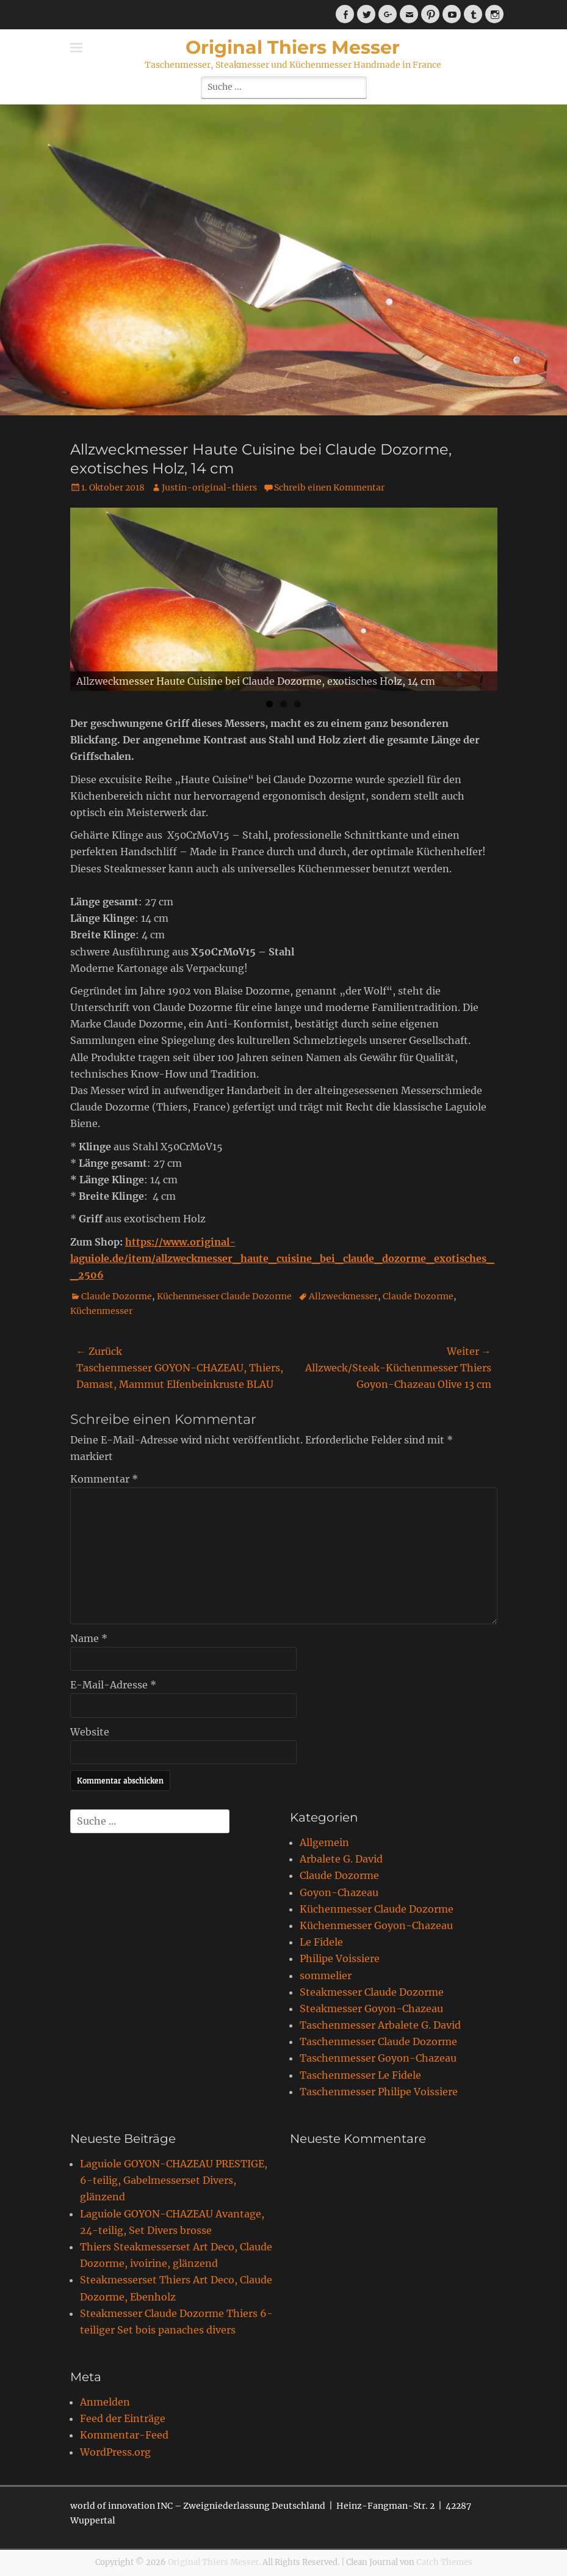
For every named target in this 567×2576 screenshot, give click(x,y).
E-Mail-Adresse (113, 1685)
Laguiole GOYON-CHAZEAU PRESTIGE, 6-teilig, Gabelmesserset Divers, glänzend (173, 2180)
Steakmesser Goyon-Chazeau (371, 2008)
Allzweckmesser (343, 1296)
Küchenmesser (101, 1310)
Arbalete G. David (341, 1859)
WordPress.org (115, 2452)
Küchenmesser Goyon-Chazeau (376, 1925)
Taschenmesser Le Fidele (360, 2075)
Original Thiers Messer (293, 47)
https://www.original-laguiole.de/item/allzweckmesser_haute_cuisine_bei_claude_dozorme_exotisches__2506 (282, 1258)
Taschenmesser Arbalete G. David (380, 2025)
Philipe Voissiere (340, 1958)
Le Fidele (321, 1942)
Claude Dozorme (116, 1296)
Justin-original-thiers (209, 487)
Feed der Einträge (122, 2418)
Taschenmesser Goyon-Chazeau (378, 2058)
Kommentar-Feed (124, 2435)
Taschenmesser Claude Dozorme (378, 2041)
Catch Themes (444, 2562)
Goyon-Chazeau (339, 1892)
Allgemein (324, 1842)
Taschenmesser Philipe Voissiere (379, 2091)
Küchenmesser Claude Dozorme (224, 1296)
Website (89, 1732)
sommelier (326, 1975)
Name (88, 1638)
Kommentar (104, 1479)
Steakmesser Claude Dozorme (372, 1992)
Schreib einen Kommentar (329, 487)
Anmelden (105, 2402)
